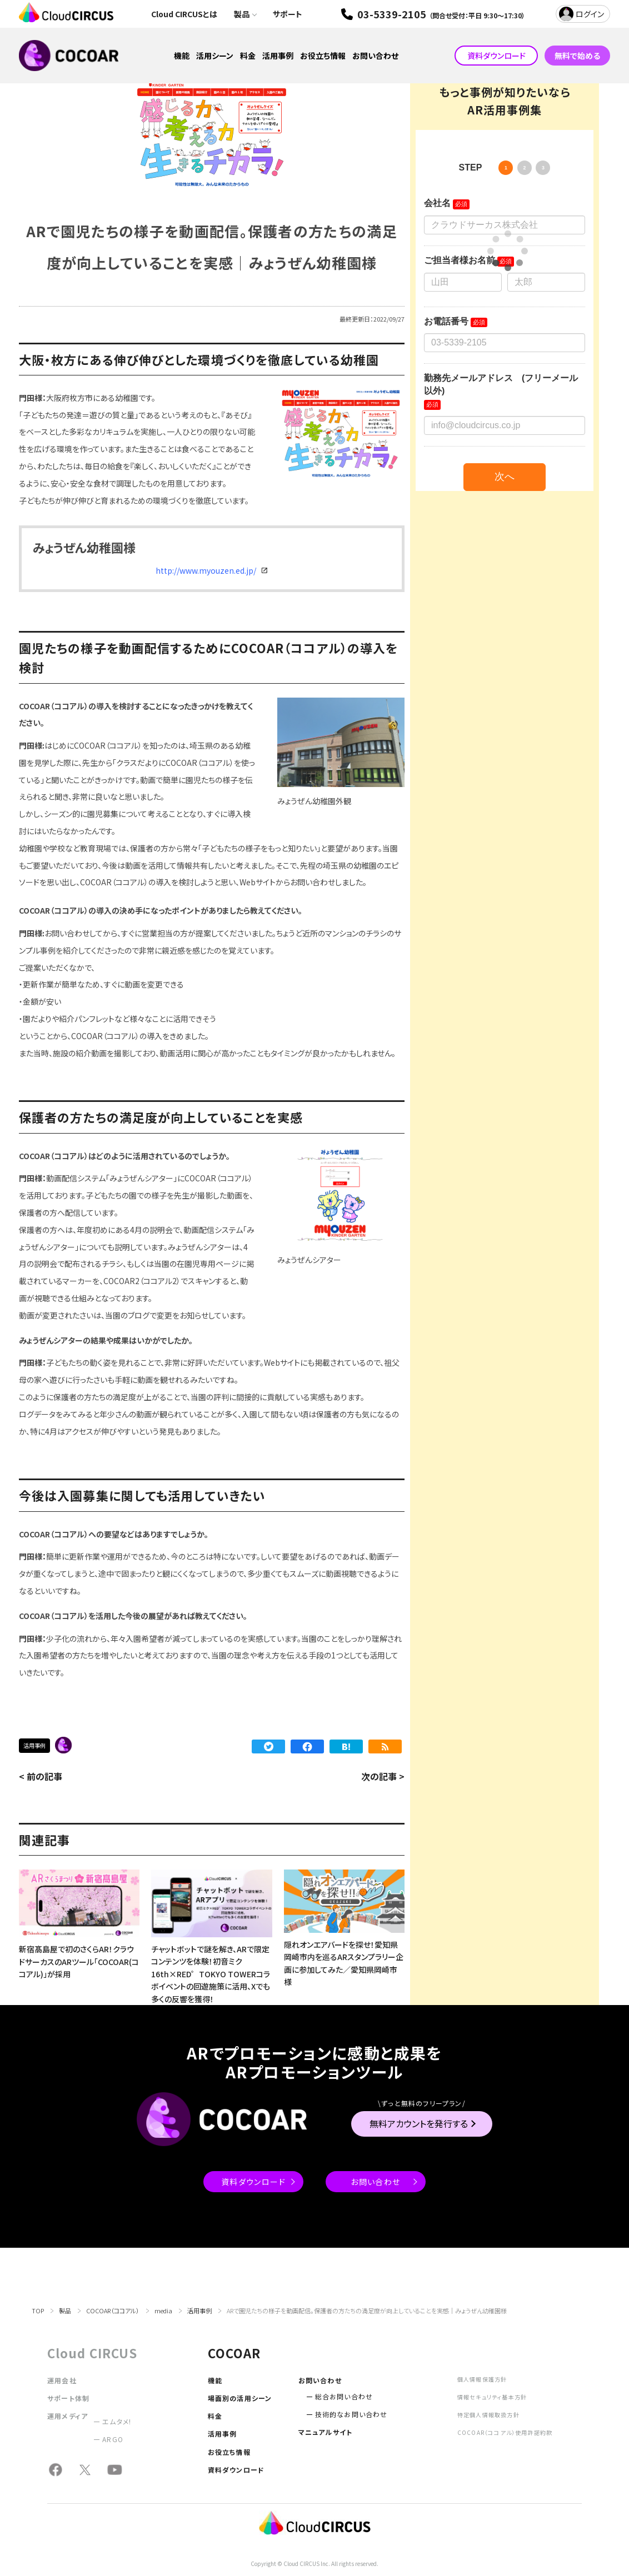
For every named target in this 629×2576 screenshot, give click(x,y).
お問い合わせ (375, 55)
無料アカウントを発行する (419, 2123)
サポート (287, 13)
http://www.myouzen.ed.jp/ (206, 570)
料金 (248, 55)
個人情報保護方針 (482, 2379)
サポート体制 (68, 2398)
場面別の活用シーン (240, 2398)
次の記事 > (383, 1776)
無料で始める (577, 55)
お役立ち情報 (323, 55)
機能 (181, 55)
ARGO (112, 2439)
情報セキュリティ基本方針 (492, 2397)
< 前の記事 (40, 1776)
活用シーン (214, 55)
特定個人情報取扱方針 (488, 2414)
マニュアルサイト (325, 2432)
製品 (241, 13)
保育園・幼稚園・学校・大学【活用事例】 (82, 1745)
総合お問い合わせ (344, 2396)
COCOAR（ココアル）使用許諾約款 (505, 2432)
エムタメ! (116, 2421)
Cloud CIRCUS (92, 2353)
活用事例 (277, 55)
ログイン (590, 13)
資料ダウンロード (496, 55)
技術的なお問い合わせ (351, 2414)
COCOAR (63, 1745)
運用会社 (62, 2380)
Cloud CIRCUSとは (184, 13)
